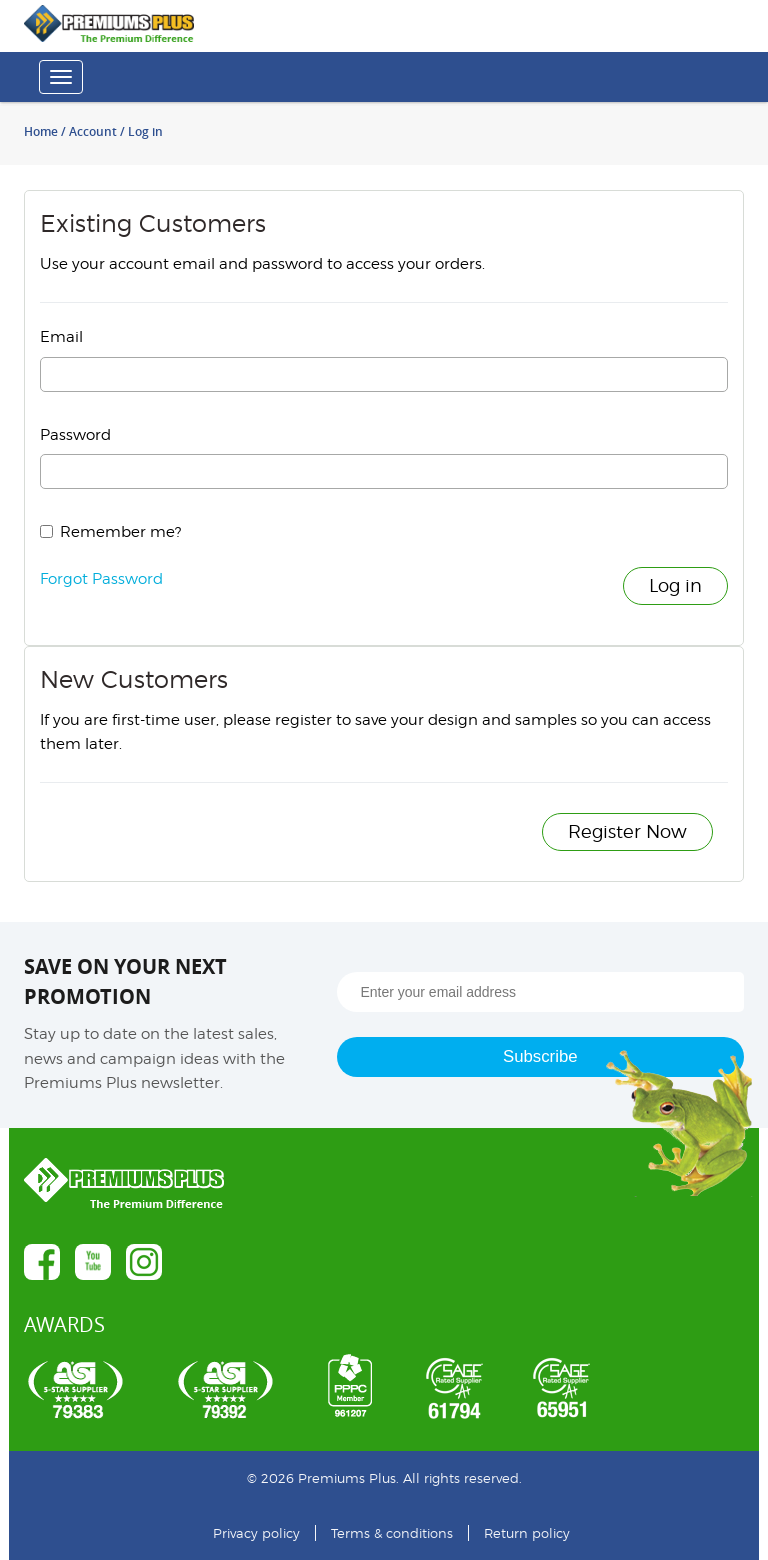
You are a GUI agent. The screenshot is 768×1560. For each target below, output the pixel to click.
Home (41, 131)
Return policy (527, 1533)
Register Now (627, 831)
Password (75, 435)
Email (61, 337)
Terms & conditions (392, 1533)
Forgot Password (101, 579)
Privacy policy (256, 1533)
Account (93, 131)
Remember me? (120, 532)
